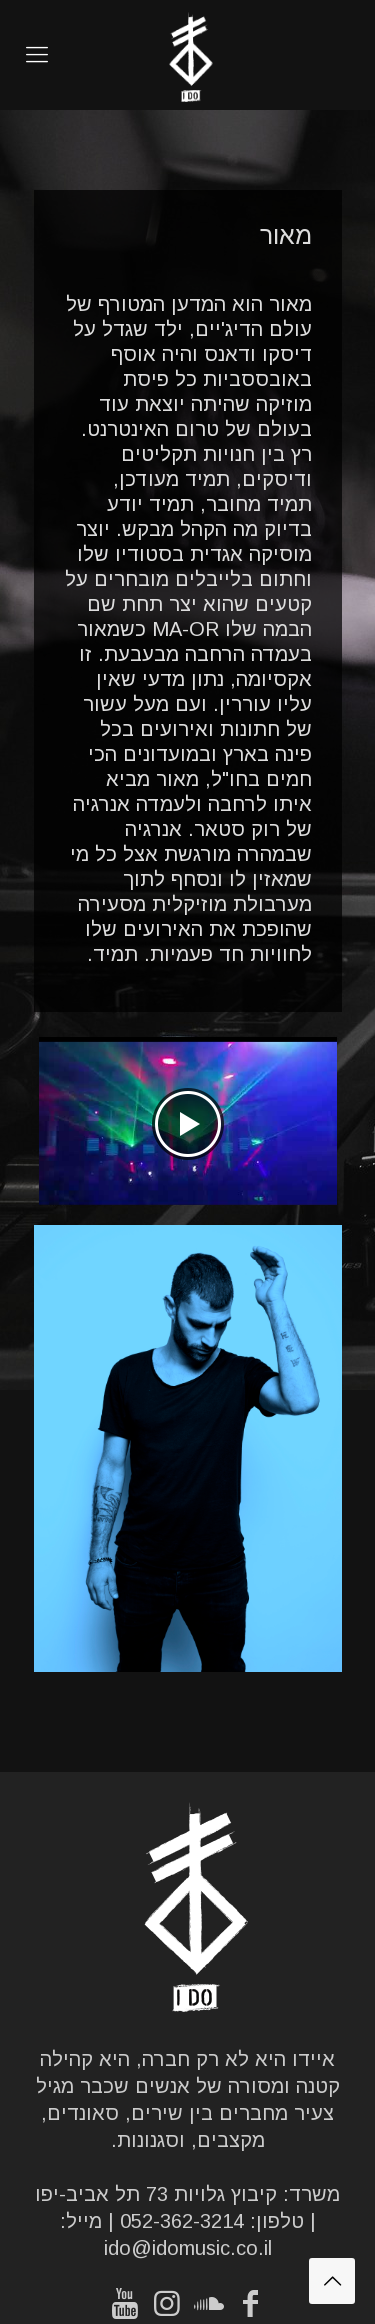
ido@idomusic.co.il (188, 2248)
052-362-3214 (182, 2221)
